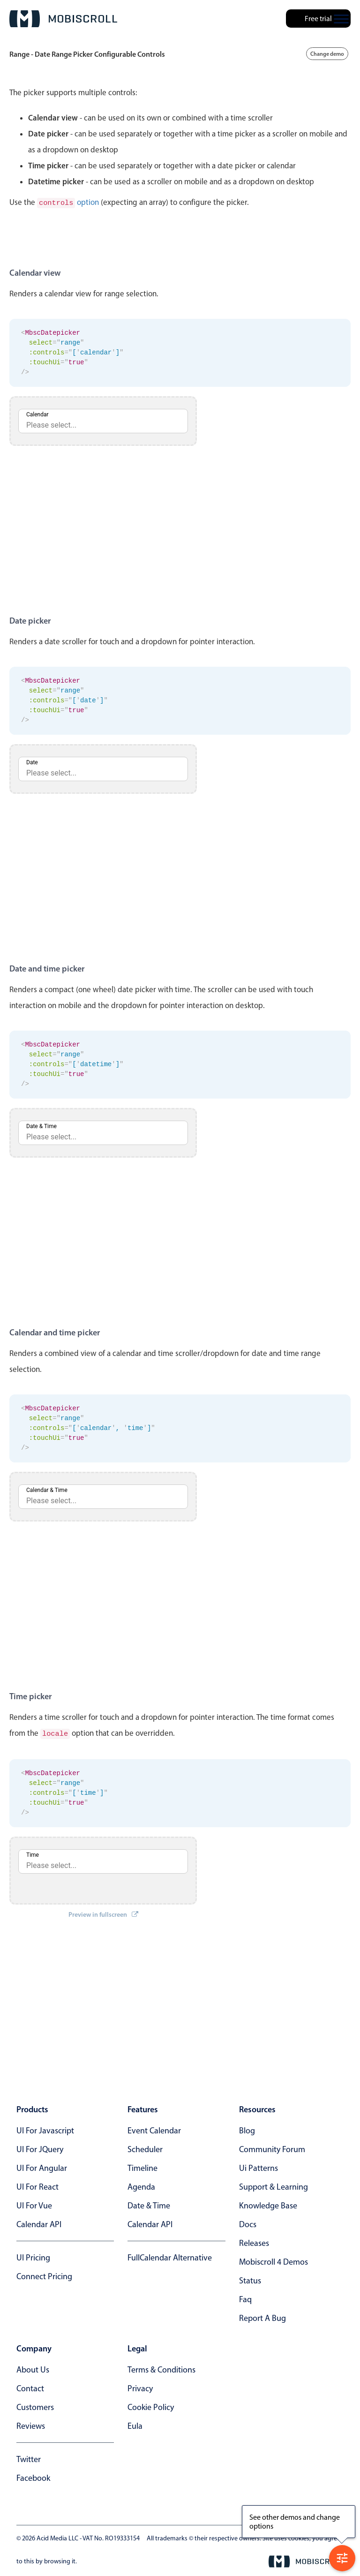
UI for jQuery (39, 2147)
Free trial (318, 18)
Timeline (143, 2166)
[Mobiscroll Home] (63, 19)
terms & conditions (161, 2368)
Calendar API (38, 2222)
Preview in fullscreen (103, 1912)
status (250, 2279)
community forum (272, 2147)
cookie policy (151, 2405)
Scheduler (145, 2147)
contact (30, 2386)
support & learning (273, 2185)
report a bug (262, 2316)
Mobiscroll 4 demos (273, 2260)
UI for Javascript (45, 2129)
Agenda (141, 2185)
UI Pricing (33, 2256)
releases (254, 2241)
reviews (30, 2424)
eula (135, 2424)
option (68, 202)
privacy (140, 2386)
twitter (28, 2457)
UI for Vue (34, 2204)
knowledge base (268, 2204)
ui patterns (258, 2166)
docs (247, 2222)
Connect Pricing (44, 2274)
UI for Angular (41, 2166)
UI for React (37, 2185)
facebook (33, 2476)
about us (32, 2368)
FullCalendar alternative (170, 2256)
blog (247, 2129)
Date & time (149, 2204)
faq (245, 2297)
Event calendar (154, 2129)
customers (35, 2405)
